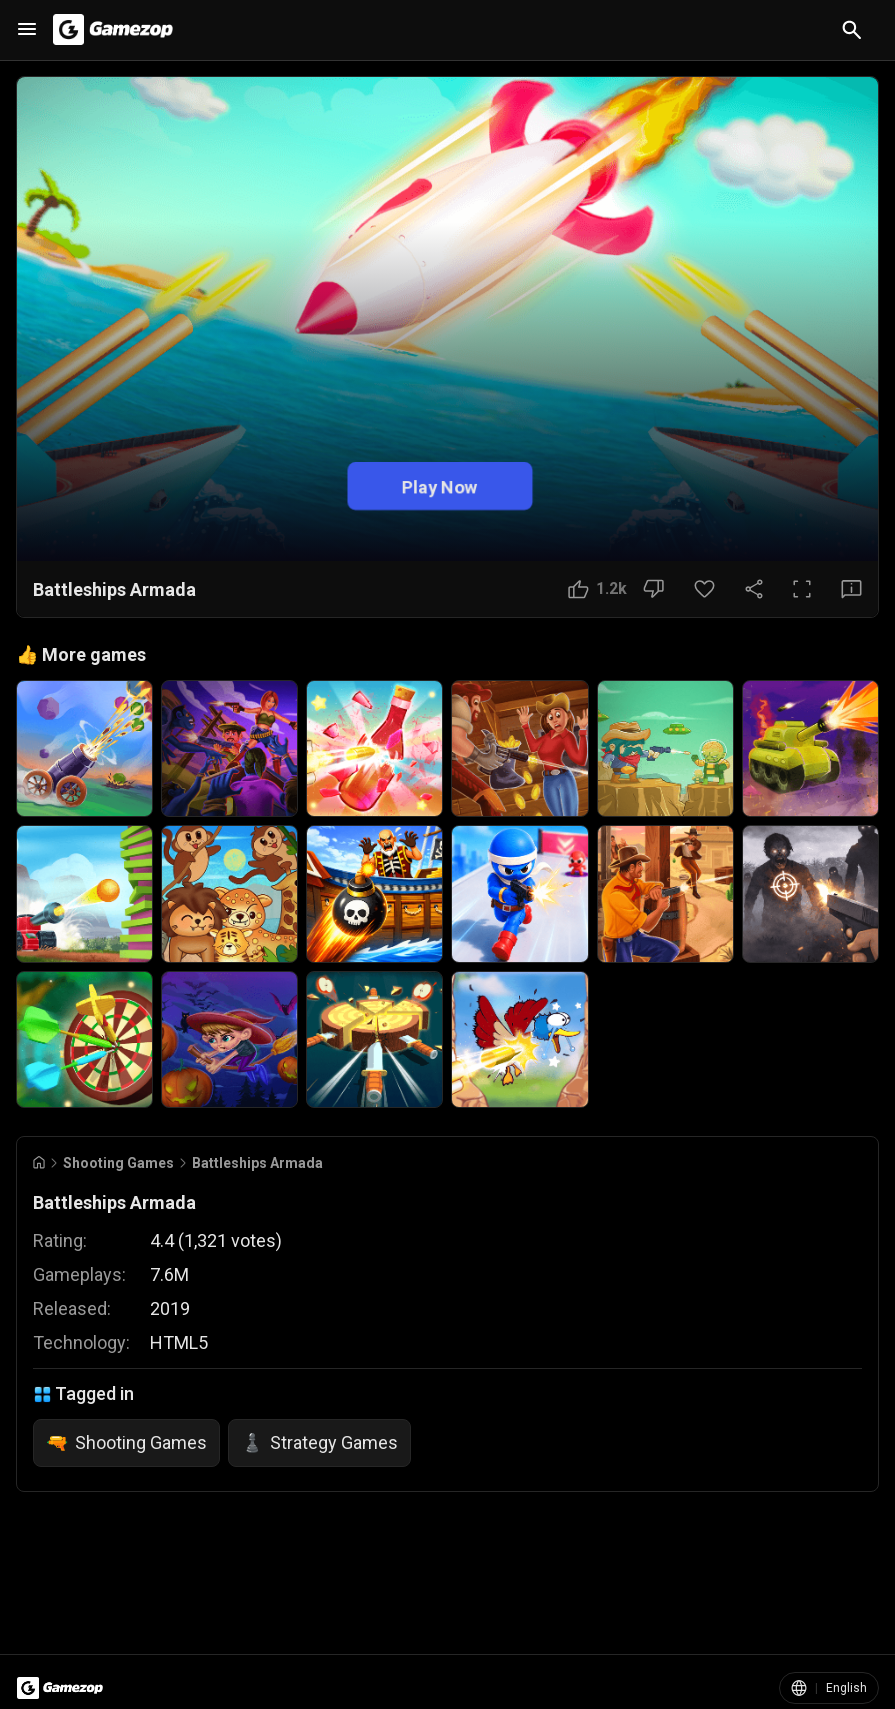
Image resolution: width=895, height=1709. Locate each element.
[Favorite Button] (704, 589)
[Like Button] (597, 589)
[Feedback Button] (851, 589)
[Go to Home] (39, 1162)
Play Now (440, 486)
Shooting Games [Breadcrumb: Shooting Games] (118, 1163)
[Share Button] (754, 589)
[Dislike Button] (653, 589)
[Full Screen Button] (802, 589)
